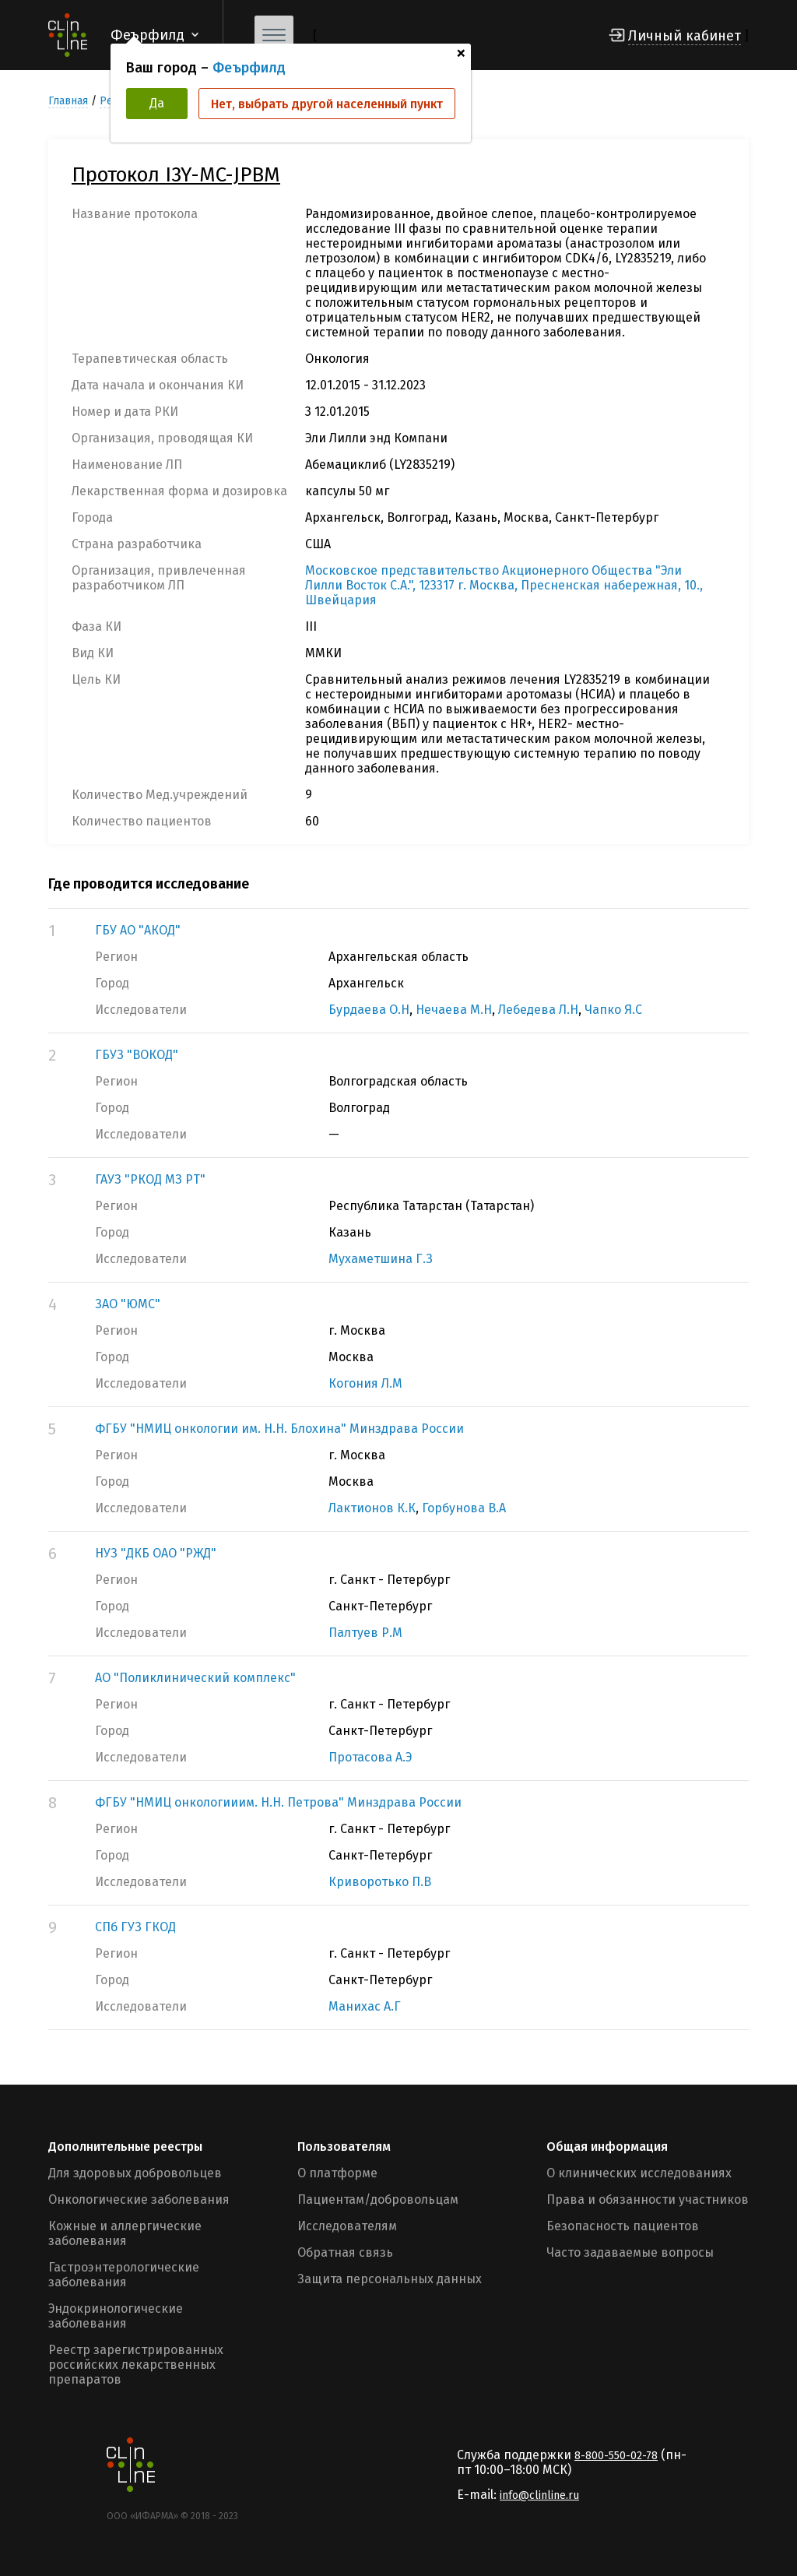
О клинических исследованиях (639, 2173)
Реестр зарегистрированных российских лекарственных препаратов (135, 2364)
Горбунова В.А (464, 1508)
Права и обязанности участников (647, 2199)
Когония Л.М (365, 1383)
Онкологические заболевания (139, 2199)
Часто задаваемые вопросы (630, 2252)
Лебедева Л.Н (538, 1009)
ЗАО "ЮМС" (127, 1304)
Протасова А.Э (370, 1757)
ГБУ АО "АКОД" (138, 930)
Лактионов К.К (372, 1508)
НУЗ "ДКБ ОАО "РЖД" (155, 1553)
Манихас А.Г (364, 2006)
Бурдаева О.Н (368, 1009)
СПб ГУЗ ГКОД (135, 1927)
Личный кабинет (684, 35)
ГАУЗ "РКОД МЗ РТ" (150, 1179)
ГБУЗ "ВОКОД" (136, 1054)
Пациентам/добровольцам (377, 2199)
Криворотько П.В (379, 1881)
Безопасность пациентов (622, 2226)
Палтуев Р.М (365, 1632)
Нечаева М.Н (454, 1009)
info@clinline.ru (539, 2495)
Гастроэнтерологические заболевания (123, 2274)
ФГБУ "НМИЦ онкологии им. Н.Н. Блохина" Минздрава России (279, 1428)
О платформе (337, 2173)
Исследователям (347, 2226)
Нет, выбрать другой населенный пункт (327, 104)
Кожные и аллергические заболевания (125, 2233)
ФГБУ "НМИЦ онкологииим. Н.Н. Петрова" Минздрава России (278, 1802)
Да (156, 103)
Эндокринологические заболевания (115, 2316)
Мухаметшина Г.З (380, 1258)
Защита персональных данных (389, 2279)
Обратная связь (345, 2252)
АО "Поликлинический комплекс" (195, 1677)
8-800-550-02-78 (616, 2455)
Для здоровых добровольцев (135, 2173)
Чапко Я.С (613, 1009)
